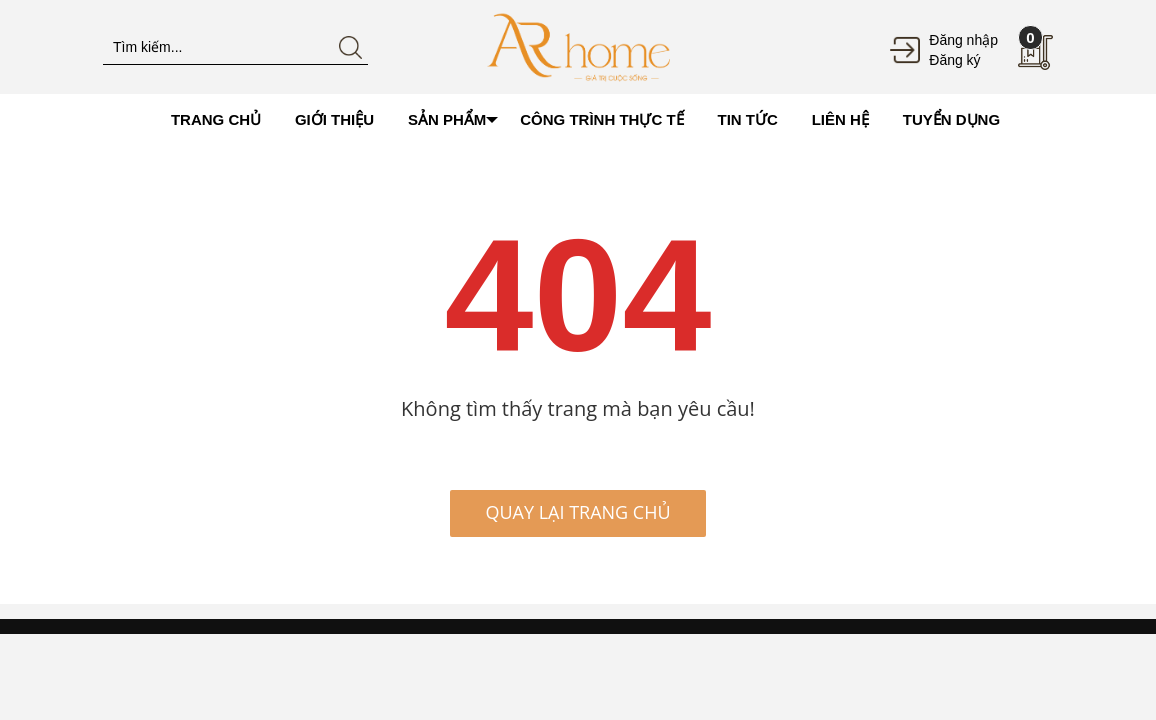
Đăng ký (954, 60)
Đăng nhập (963, 40)
